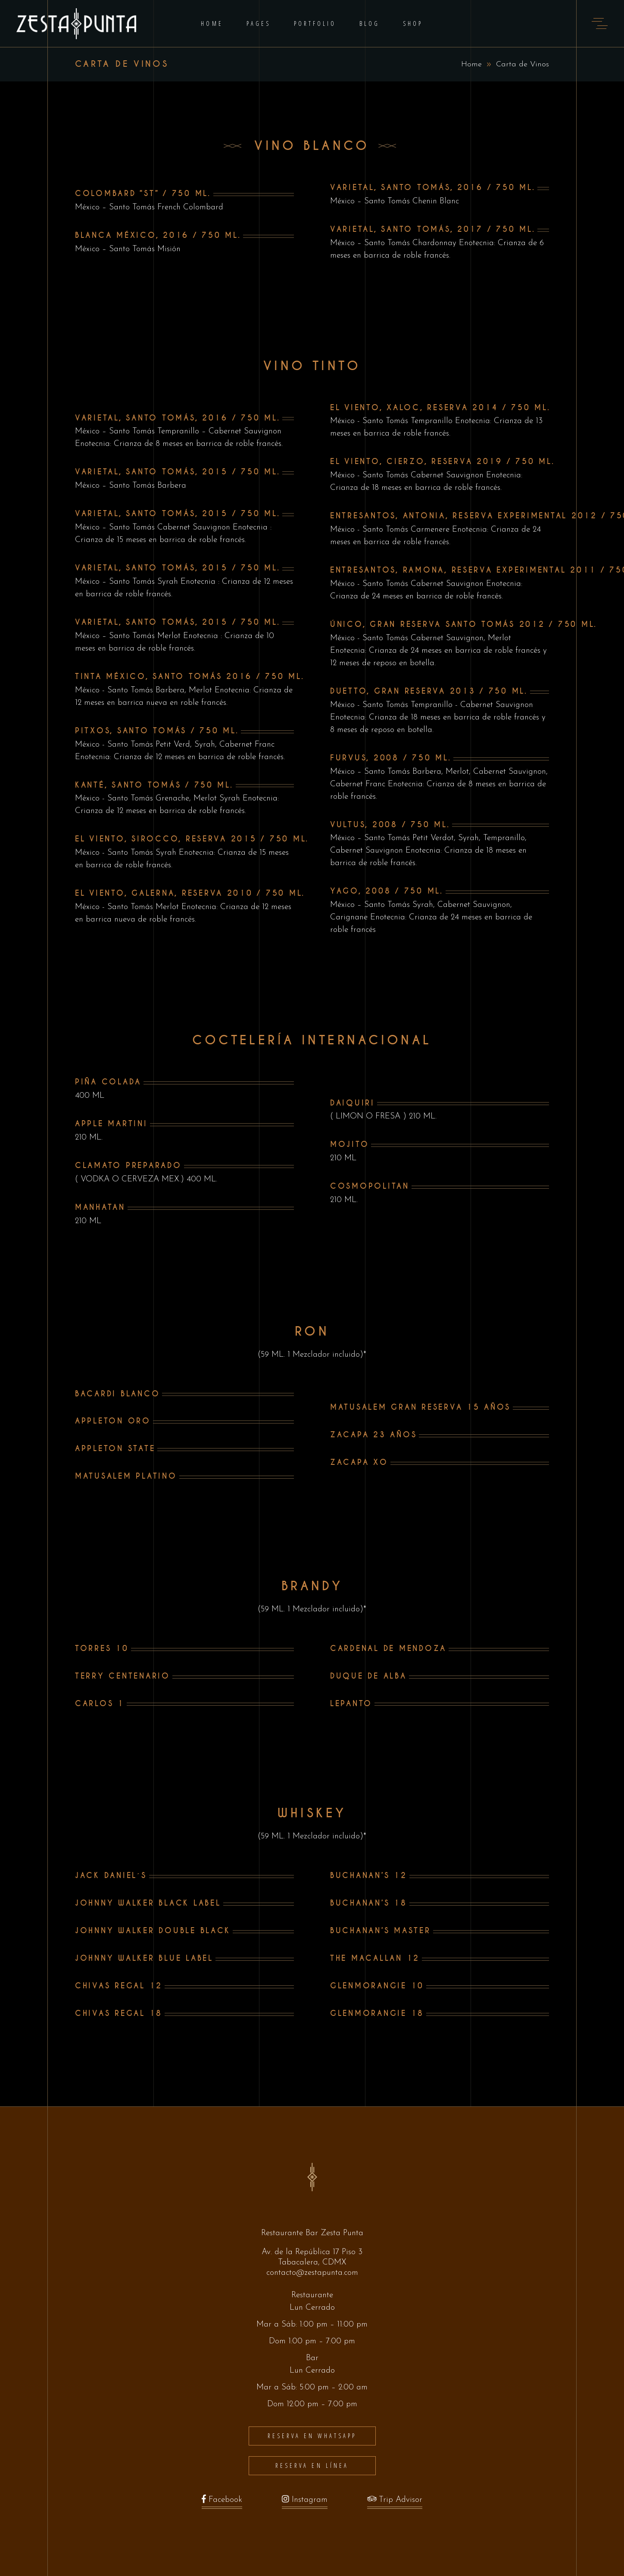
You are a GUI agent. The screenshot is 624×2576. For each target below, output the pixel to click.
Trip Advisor (394, 2502)
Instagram (305, 2502)
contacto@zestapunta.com (312, 2273)
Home (471, 64)
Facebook (222, 2502)
